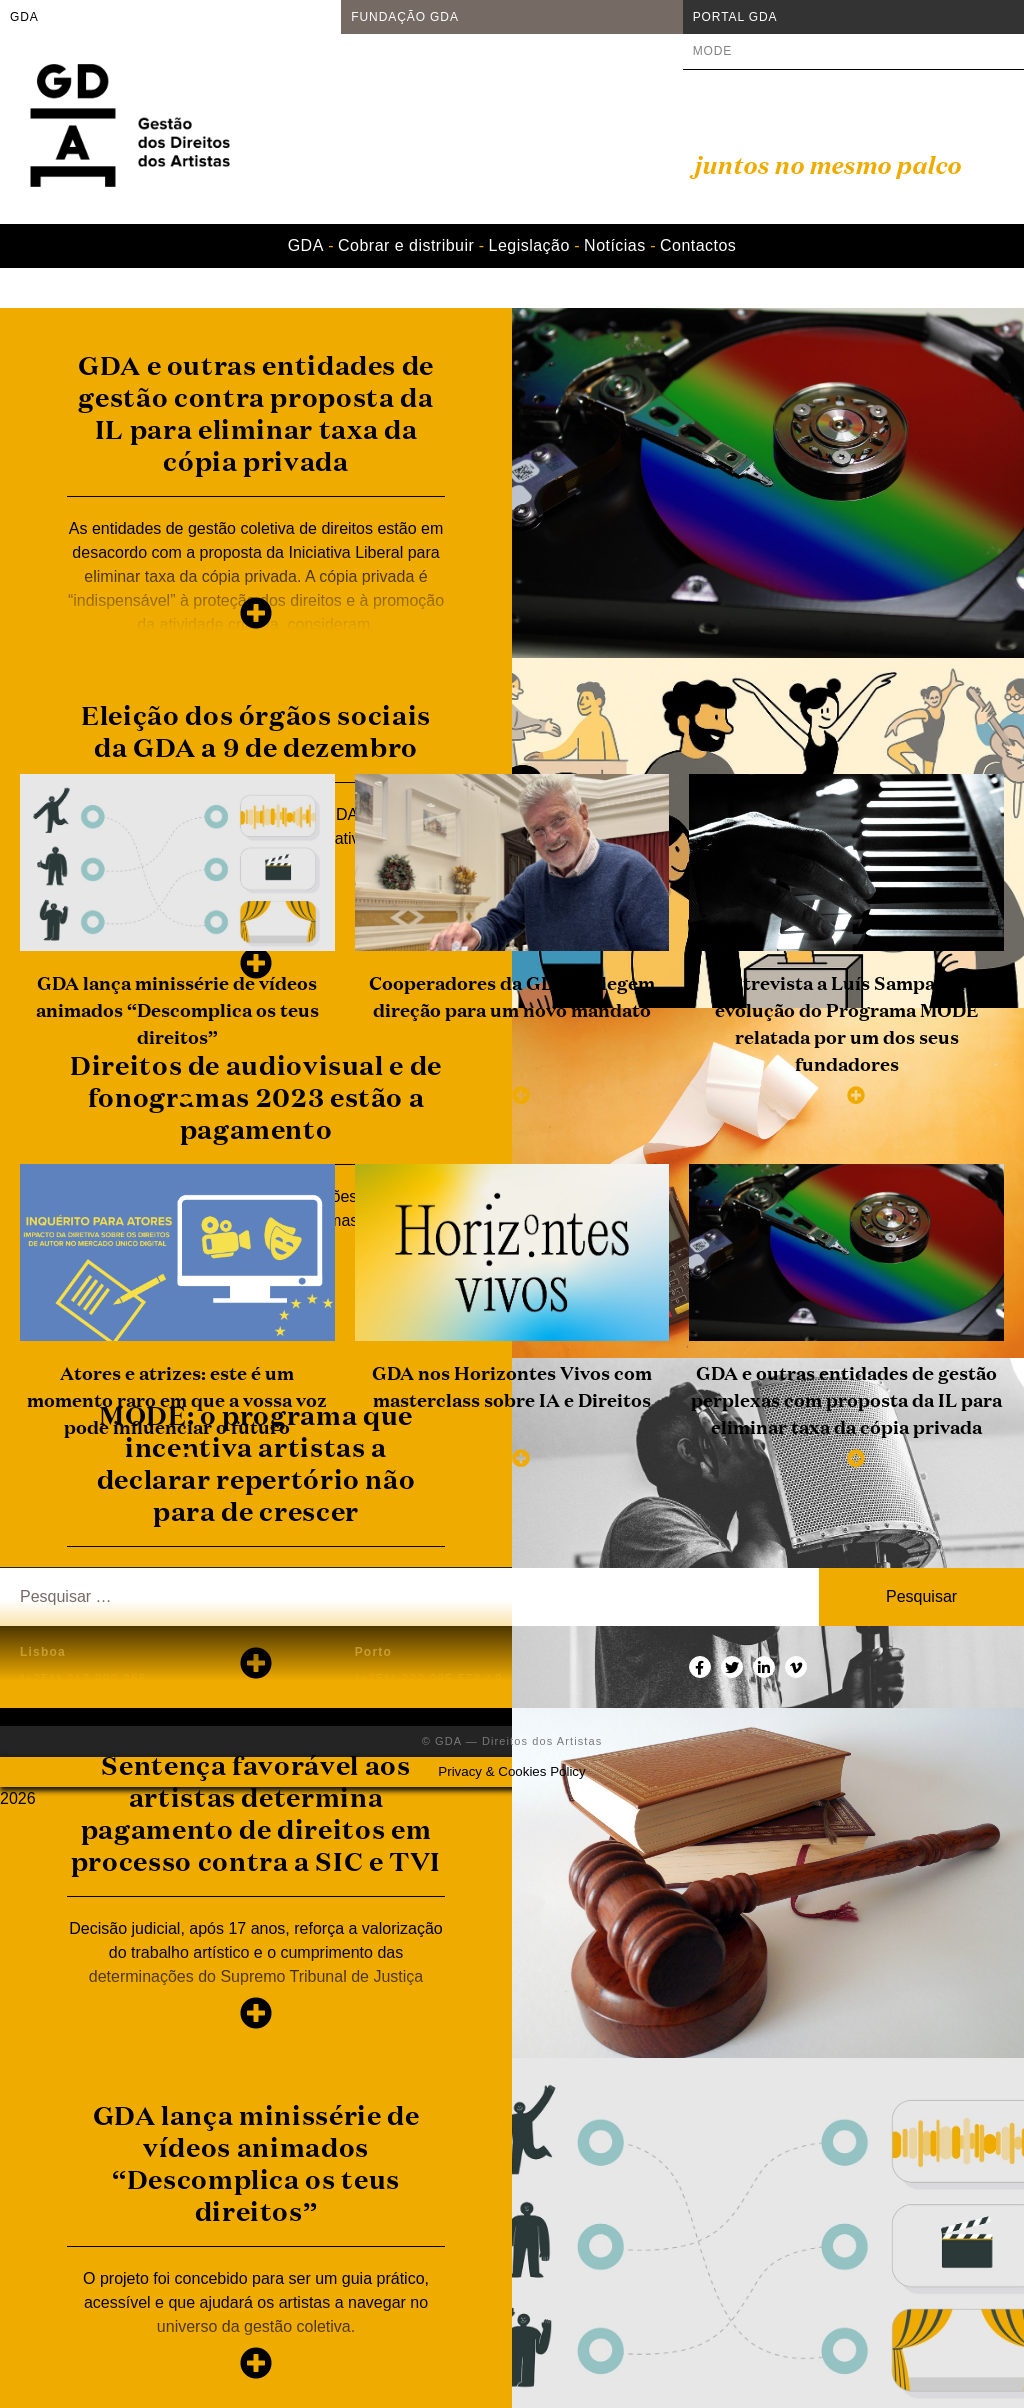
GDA (24, 17)
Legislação (529, 245)
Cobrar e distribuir (406, 245)
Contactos (698, 245)
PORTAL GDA (735, 17)
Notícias (615, 245)
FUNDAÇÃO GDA (404, 17)
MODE (713, 51)
